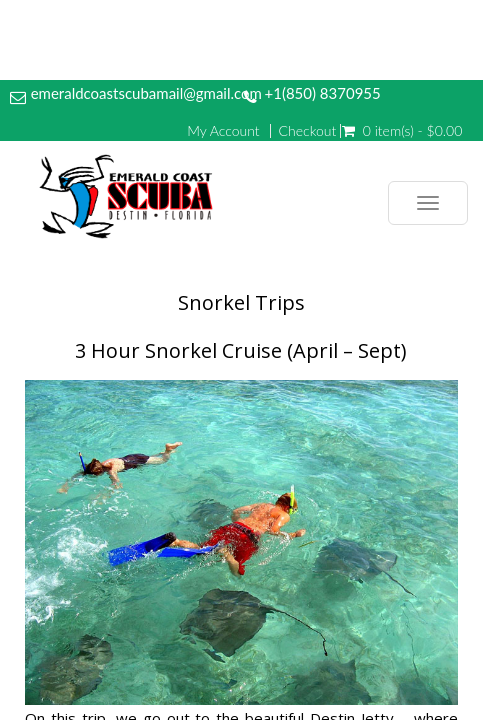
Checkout (308, 131)
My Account (223, 131)
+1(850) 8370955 (322, 93)
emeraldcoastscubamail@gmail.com (146, 93)
